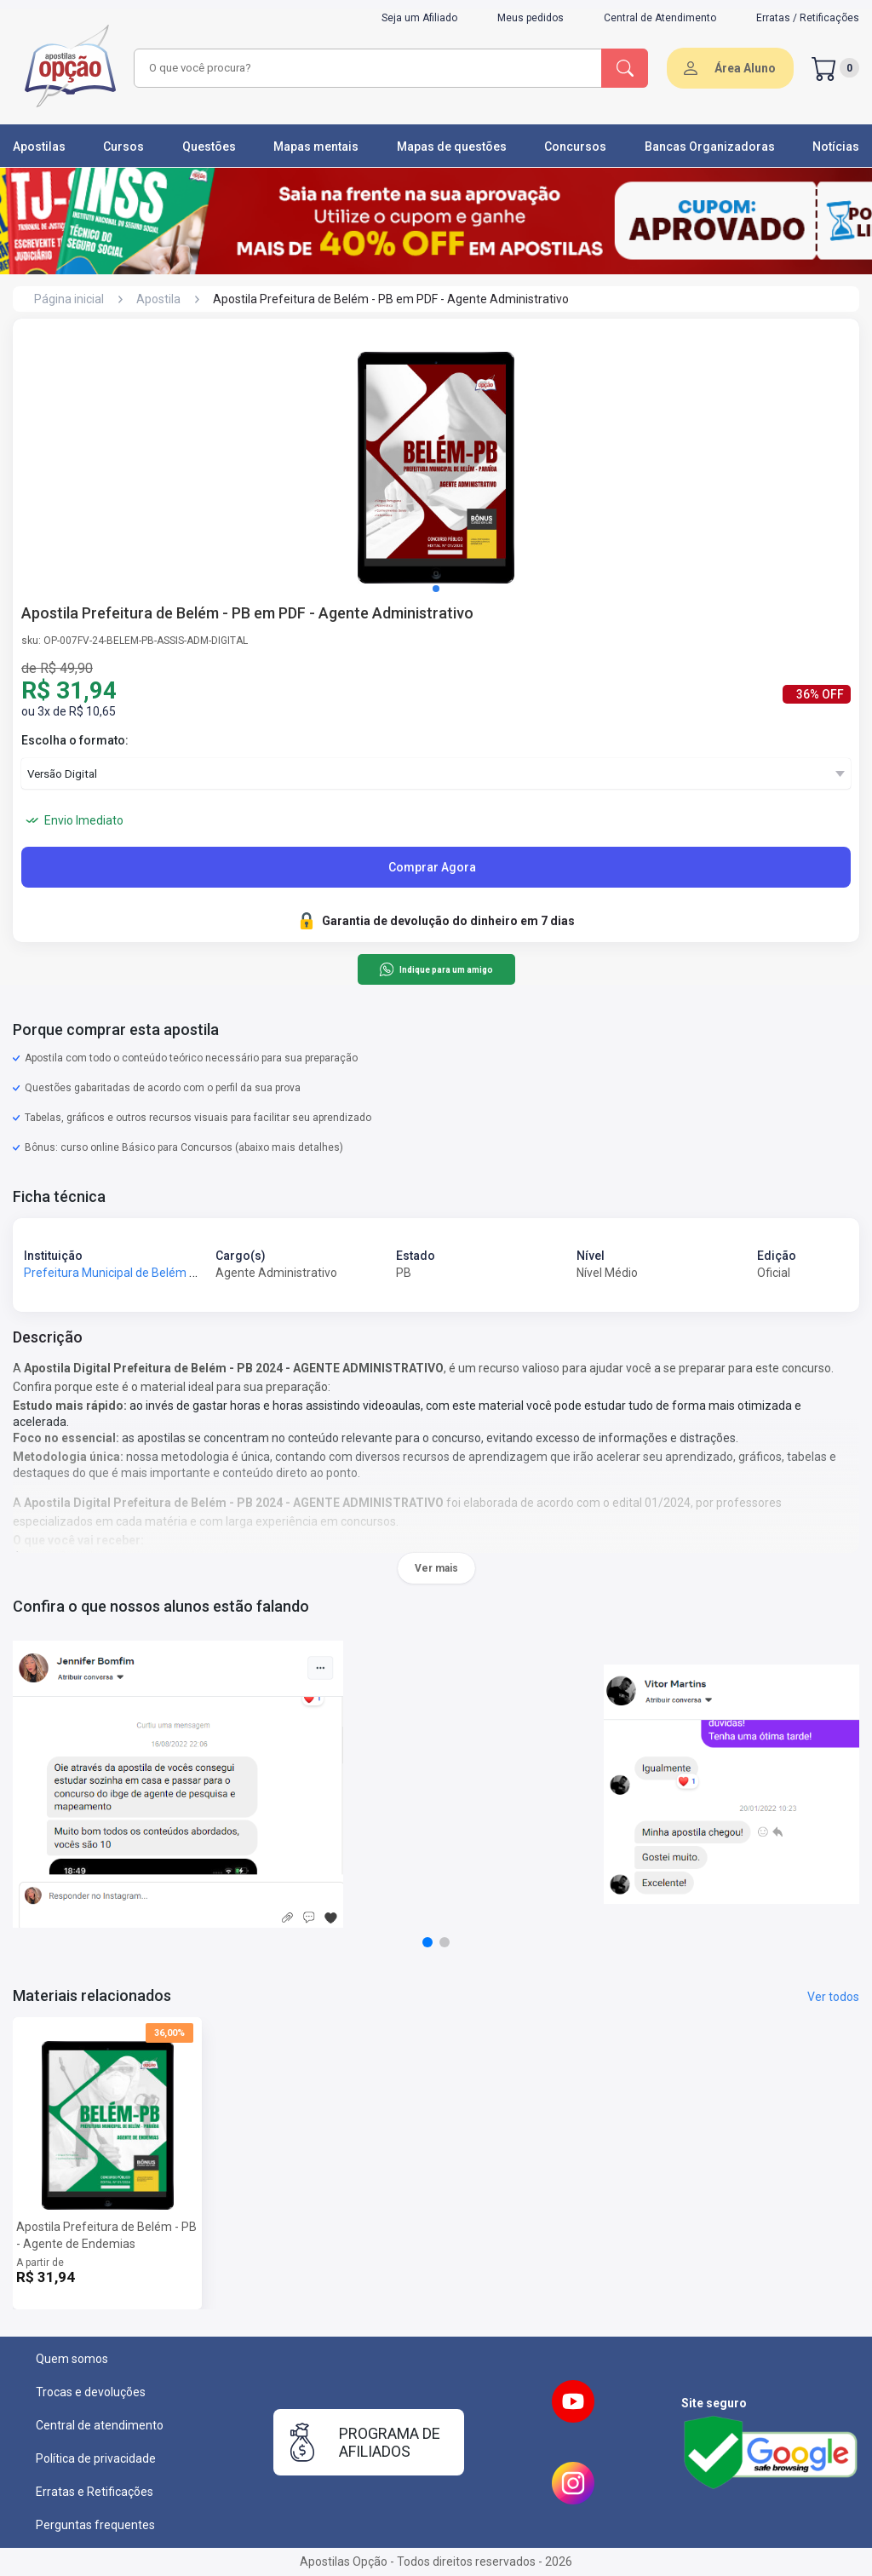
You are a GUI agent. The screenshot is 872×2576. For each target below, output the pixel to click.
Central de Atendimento (660, 18)
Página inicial (69, 299)
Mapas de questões (452, 146)
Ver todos (833, 1997)
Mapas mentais (316, 146)
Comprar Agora (432, 867)
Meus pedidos (530, 18)
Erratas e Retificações (94, 2491)
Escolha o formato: (75, 740)
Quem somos (72, 2359)
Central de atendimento (100, 2425)
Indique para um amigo (435, 969)
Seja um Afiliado (419, 18)
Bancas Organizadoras (710, 146)
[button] (436, 588)
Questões (209, 146)
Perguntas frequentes (95, 2525)
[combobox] (365, 68)
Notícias (835, 146)
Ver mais (436, 1568)
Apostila (158, 299)
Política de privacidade (96, 2458)
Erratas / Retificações (807, 18)
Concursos (575, 146)
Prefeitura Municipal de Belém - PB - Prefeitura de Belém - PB (189, 1272)
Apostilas (39, 146)
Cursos (123, 146)
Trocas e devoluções (91, 2392)
